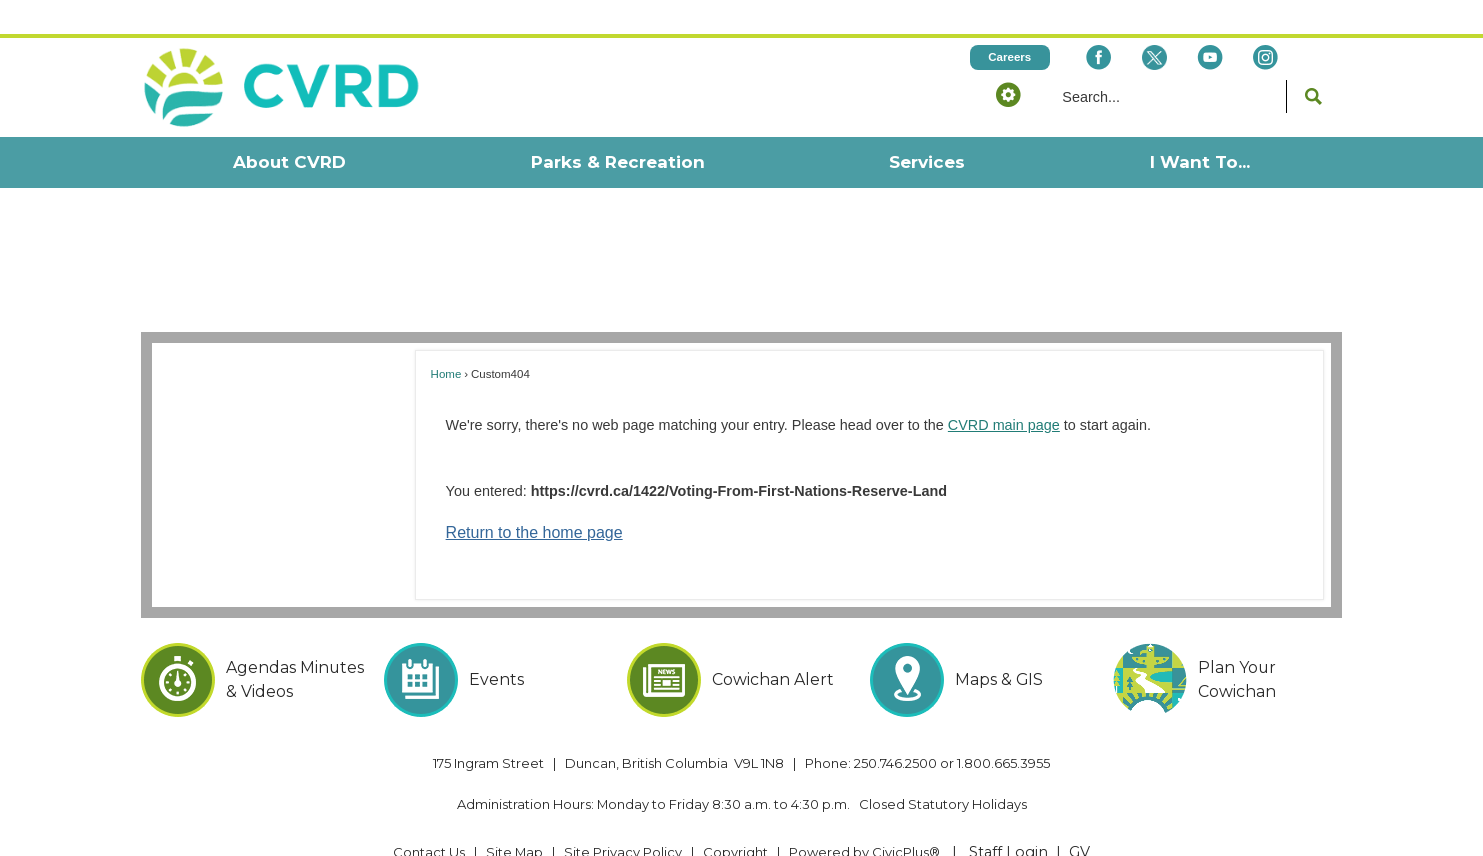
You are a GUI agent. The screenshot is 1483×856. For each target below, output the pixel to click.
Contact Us (429, 818)
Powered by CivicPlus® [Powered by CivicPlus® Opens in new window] (864, 818)
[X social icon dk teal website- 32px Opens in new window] (1154, 23)
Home (446, 340)
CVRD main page (1004, 391)
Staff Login (1008, 818)
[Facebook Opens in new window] (1098, 23)
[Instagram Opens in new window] (1265, 23)
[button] (1009, 60)
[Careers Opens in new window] (1010, 23)
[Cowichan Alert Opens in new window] (741, 646)
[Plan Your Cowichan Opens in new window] (1227, 646)
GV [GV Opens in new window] (1079, 818)
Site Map (514, 818)
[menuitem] (289, 128)
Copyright (735, 818)
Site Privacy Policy (623, 818)
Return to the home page (534, 498)
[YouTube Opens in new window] (1210, 23)
